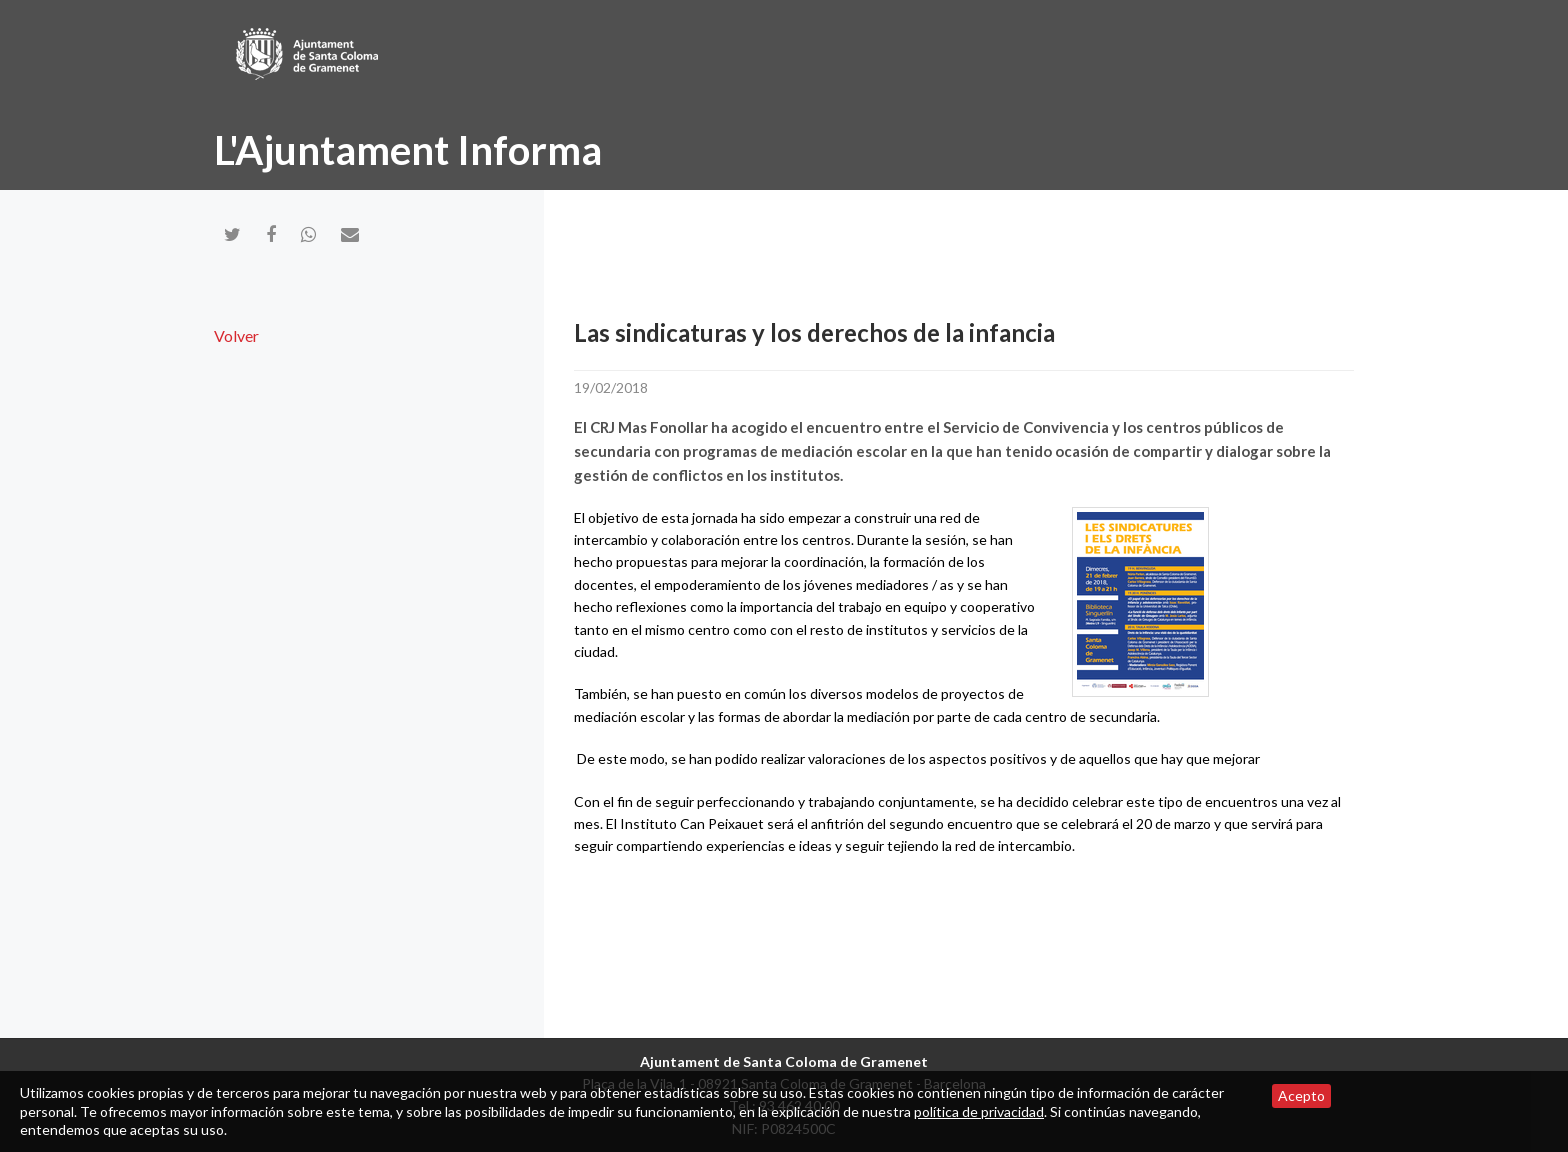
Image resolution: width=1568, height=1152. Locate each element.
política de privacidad (979, 1111)
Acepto (1301, 1095)
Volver (236, 335)
